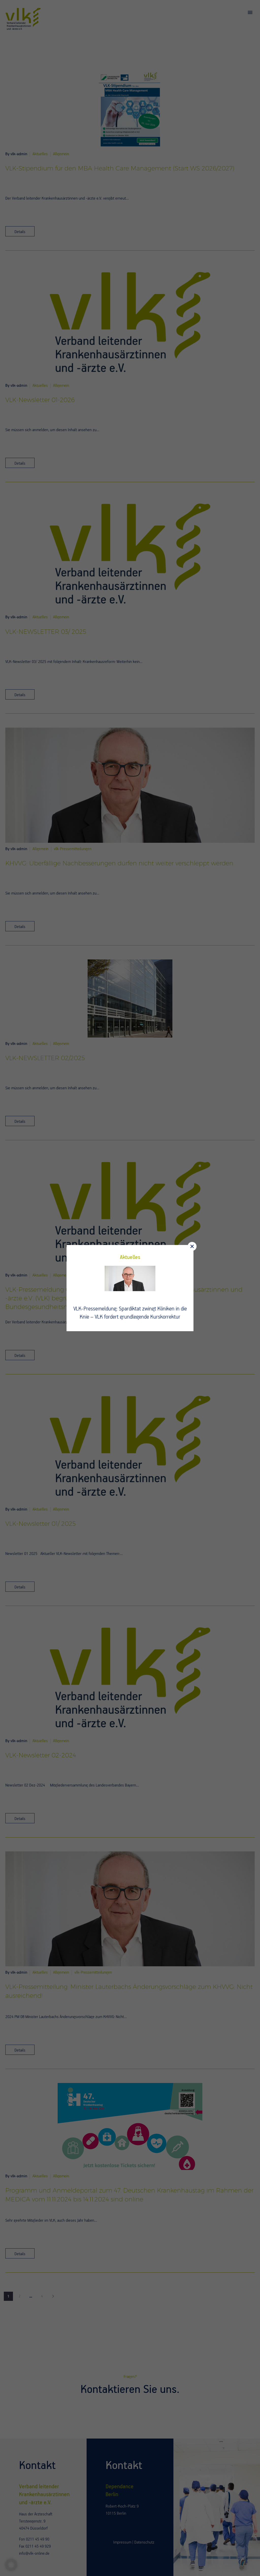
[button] (11, 2565)
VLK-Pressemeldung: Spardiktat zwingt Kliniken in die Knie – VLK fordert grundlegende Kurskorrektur (130, 1313)
